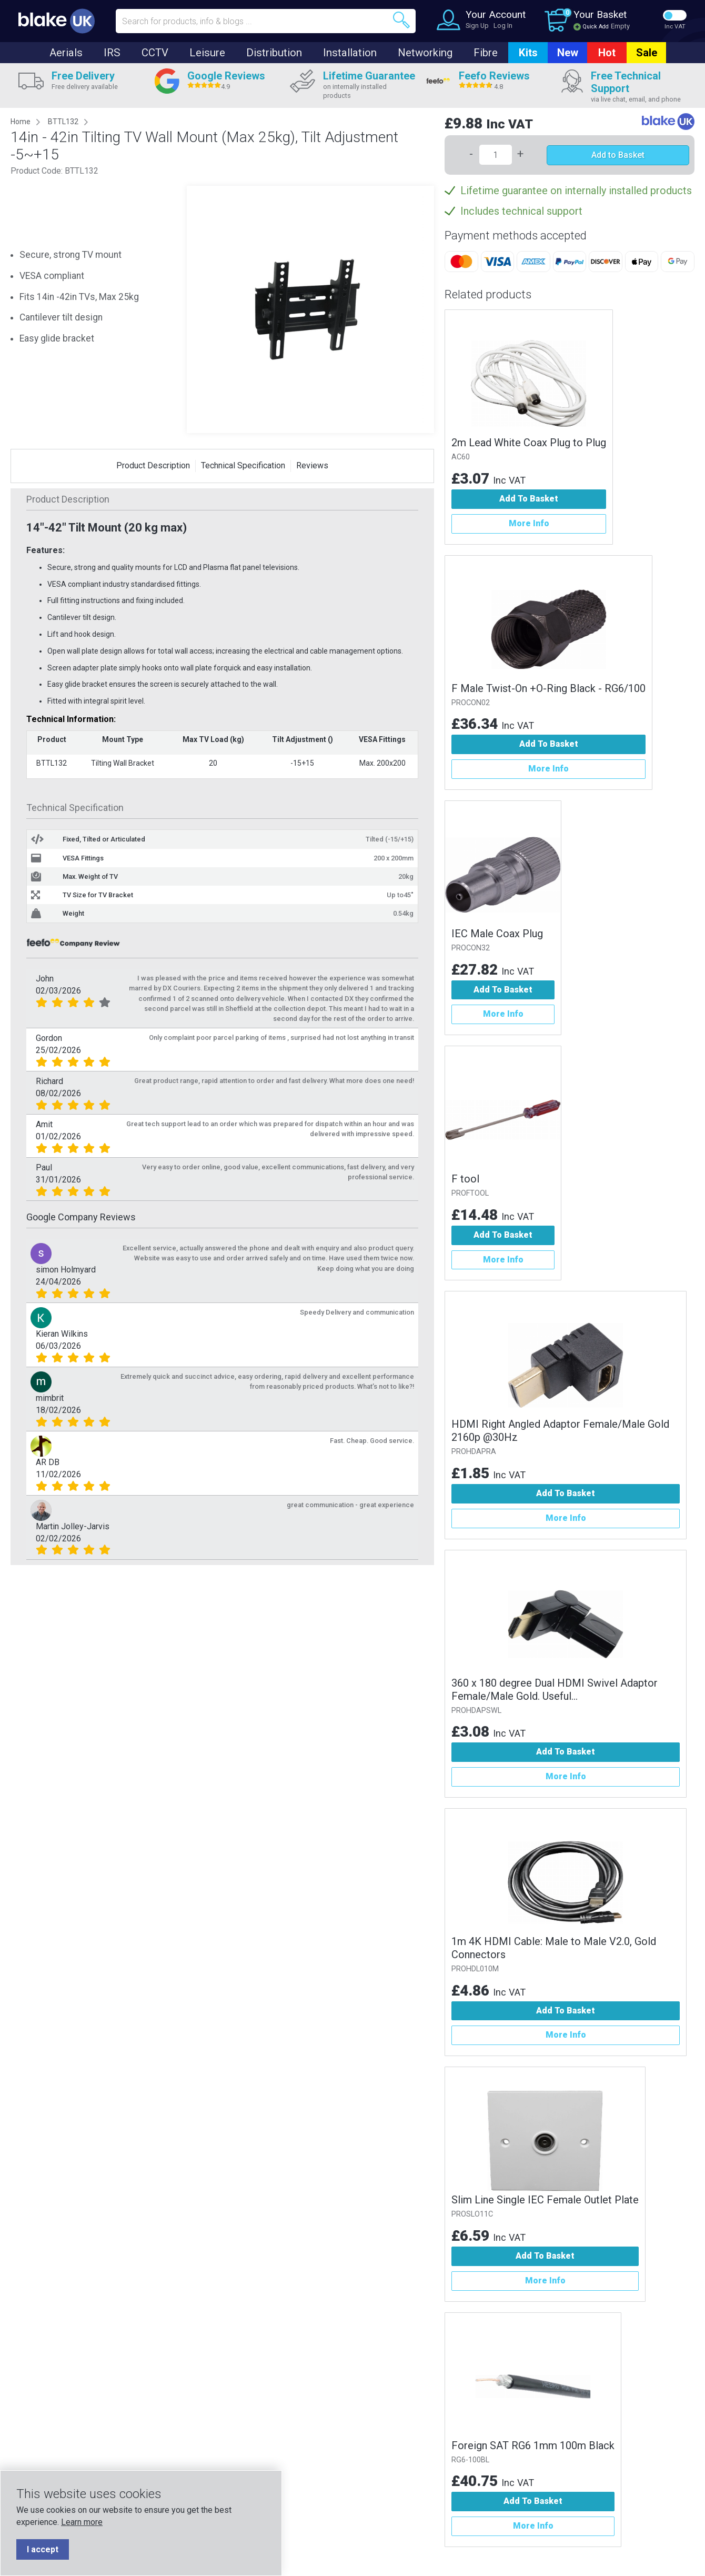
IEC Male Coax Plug (497, 933)
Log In (503, 25)
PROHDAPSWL (476, 1710)
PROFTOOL (470, 1193)
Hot (607, 52)
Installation (350, 52)
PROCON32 (470, 948)
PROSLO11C (472, 2214)
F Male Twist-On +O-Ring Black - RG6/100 (548, 688)
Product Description (153, 465)
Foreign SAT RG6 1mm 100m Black (533, 2445)
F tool (465, 1178)
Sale (646, 52)
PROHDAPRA (473, 1451)
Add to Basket (617, 155)
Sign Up (477, 25)
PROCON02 (470, 702)
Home (21, 121)
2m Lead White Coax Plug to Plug (528, 442)
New (567, 52)
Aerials (66, 52)
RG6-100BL (470, 2459)
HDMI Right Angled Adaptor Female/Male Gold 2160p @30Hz (560, 1431)
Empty (620, 26)
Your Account (496, 14)
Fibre (486, 52)
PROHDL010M (475, 1968)
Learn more (82, 2522)
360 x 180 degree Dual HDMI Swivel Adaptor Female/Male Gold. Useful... (554, 1689)
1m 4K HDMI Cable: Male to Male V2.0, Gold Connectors (553, 1948)
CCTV (155, 52)
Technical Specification (243, 465)
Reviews (312, 465)
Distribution (274, 52)
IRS (112, 52)
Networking (425, 52)
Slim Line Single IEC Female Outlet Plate (545, 2199)
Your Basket (600, 14)
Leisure (207, 52)
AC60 (460, 457)
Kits (528, 52)
